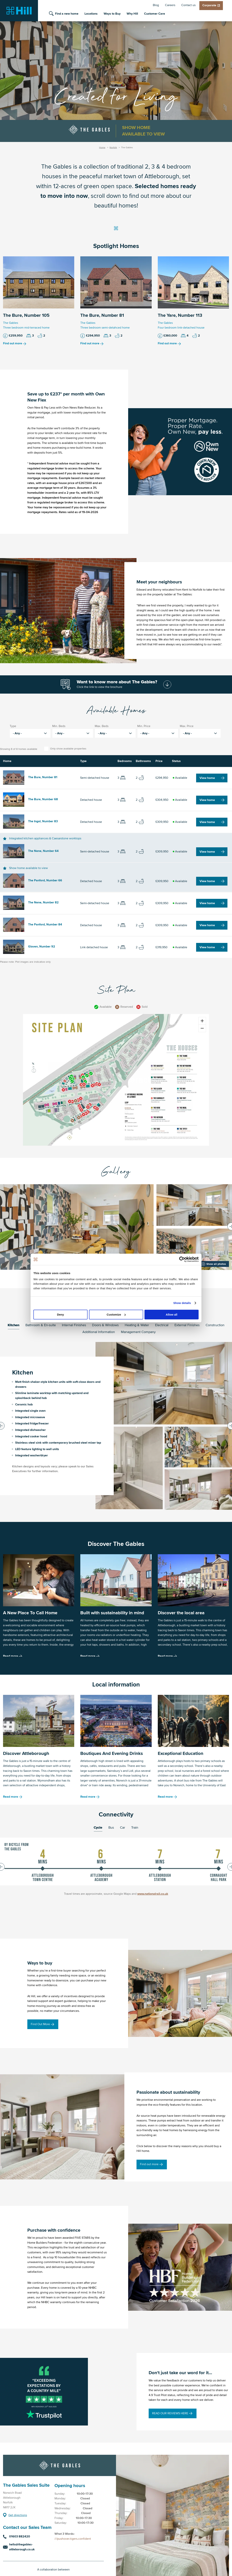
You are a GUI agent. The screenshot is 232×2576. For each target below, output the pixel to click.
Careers (170, 5)
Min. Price (143, 726)
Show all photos (216, 1264)
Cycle (98, 1827)
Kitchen (13, 1325)
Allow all (171, 1314)
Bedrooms (125, 761)
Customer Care (154, 14)
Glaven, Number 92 (41, 946)
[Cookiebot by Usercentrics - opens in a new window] (182, 1259)
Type (13, 726)
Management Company (138, 1332)
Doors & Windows (105, 1325)
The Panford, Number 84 (45, 924)
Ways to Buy (112, 14)
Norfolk (113, 147)
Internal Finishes (74, 1325)
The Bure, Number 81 (42, 777)
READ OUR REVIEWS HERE (170, 2413)
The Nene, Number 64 (43, 851)
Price (159, 761)
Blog (156, 5)
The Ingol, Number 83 (43, 821)
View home (207, 778)
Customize (116, 1314)
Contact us (188, 5)
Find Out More (40, 2024)
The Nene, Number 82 (43, 902)
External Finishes (187, 1325)
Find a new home (66, 14)
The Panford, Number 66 (45, 880)
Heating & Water (137, 1325)
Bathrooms (143, 761)
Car (122, 1827)
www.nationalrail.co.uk (152, 1894)
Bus (111, 1827)
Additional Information (98, 1332)
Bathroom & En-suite (40, 1325)
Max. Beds (101, 726)
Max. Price (186, 726)
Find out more (149, 2164)
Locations (91, 14)
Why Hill (132, 14)
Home (102, 147)
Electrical (161, 1325)
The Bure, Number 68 (43, 799)
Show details (182, 1303)
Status (176, 761)
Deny (60, 1314)
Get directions (15, 2515)
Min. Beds (58, 726)
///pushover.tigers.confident (72, 2539)
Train (134, 1827)
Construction (215, 1325)
